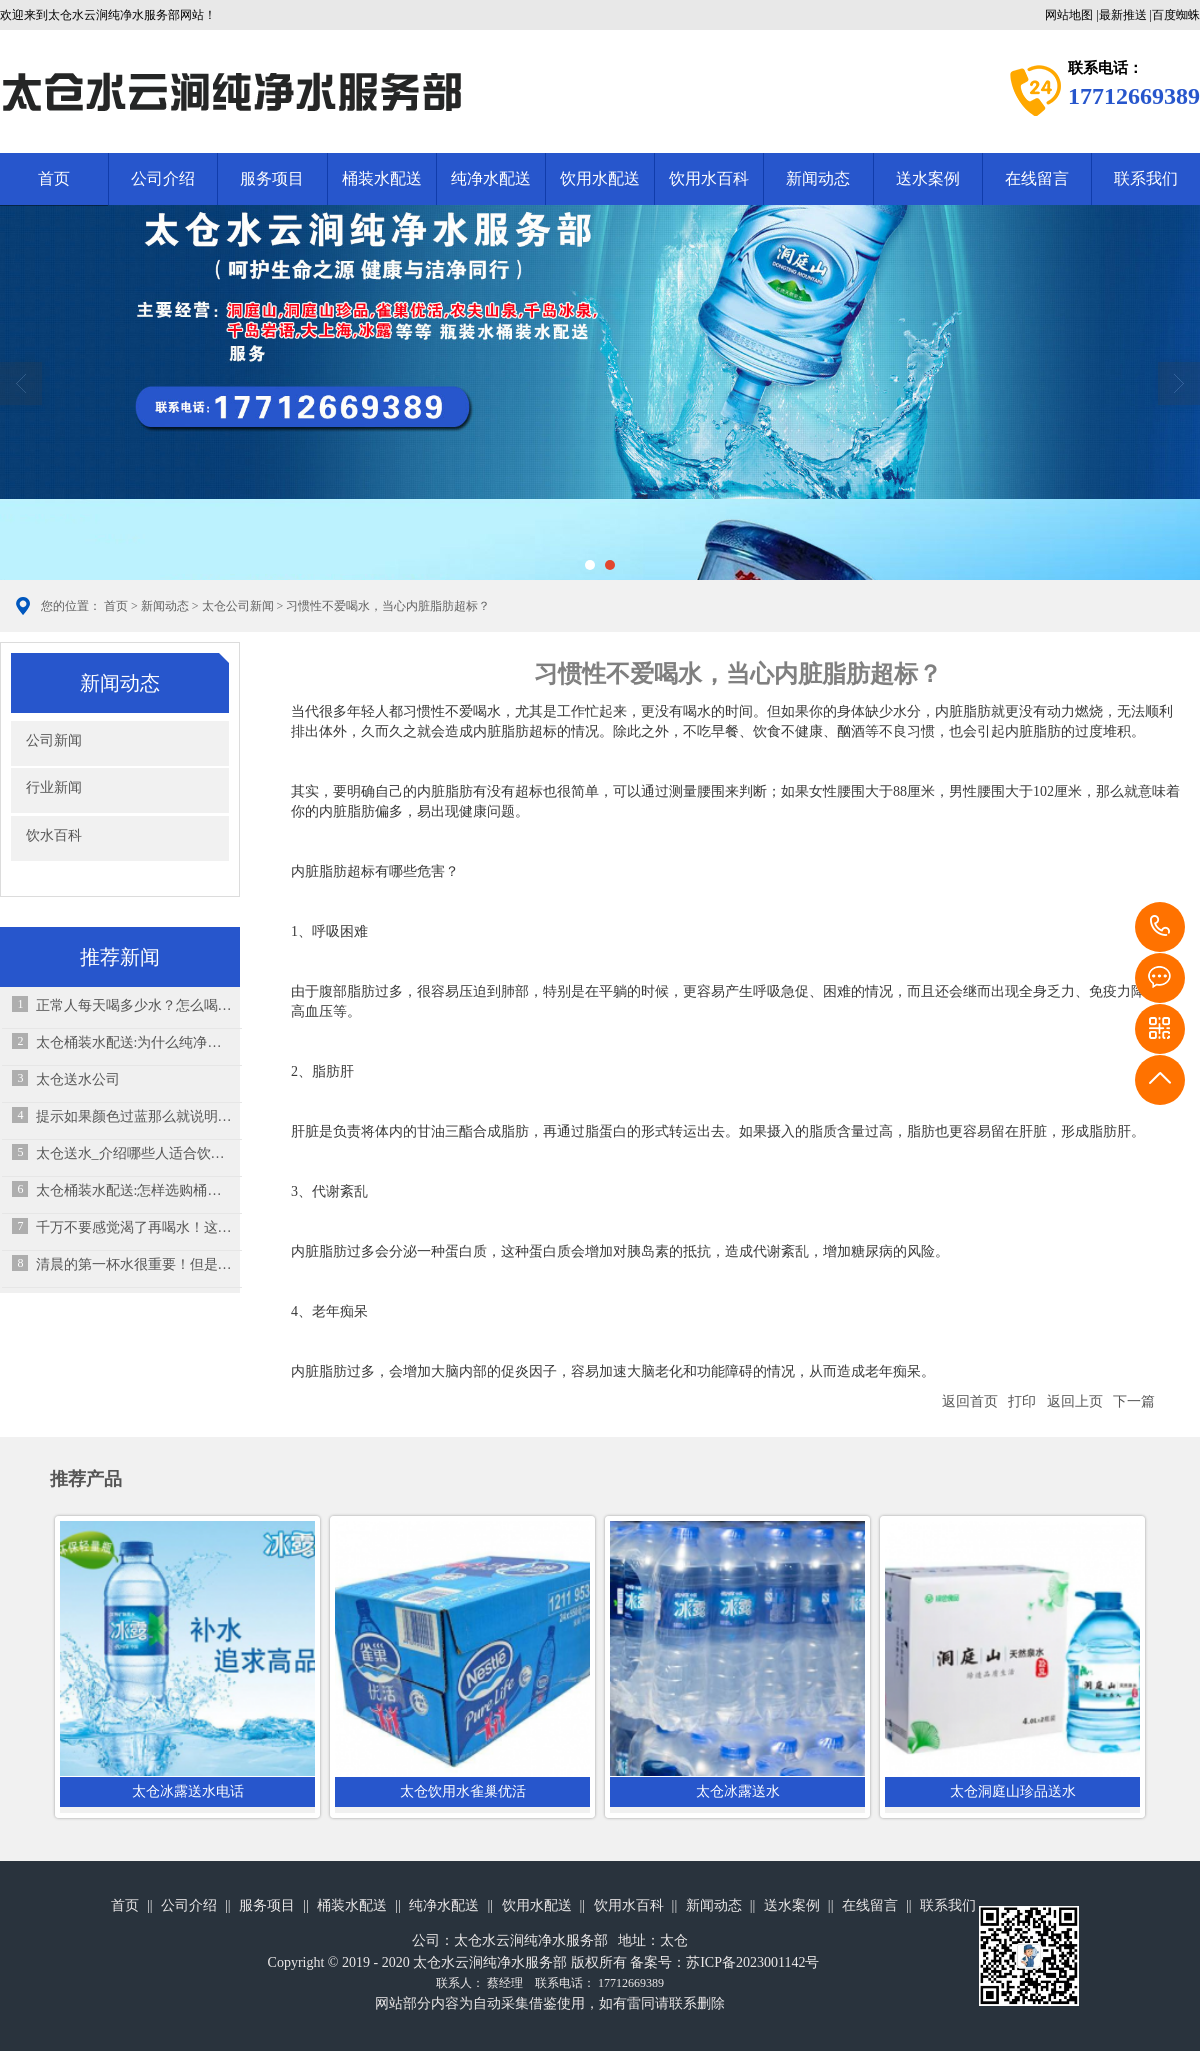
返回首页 (970, 1401)
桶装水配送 (382, 178)
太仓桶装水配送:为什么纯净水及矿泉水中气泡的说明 (134, 1042)
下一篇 (1134, 1401)
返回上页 (1075, 1401)
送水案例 (928, 178)
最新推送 (1123, 15)
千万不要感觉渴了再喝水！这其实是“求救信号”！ (134, 1227)
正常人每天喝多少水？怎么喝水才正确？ (134, 1005)
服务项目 (272, 178)
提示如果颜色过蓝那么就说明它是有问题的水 (134, 1116)
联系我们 (948, 1905)
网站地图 (1069, 15)
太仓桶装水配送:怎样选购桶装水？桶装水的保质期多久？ (134, 1190)
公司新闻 (54, 740)
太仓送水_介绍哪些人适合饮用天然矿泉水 (134, 1153)
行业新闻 (54, 787)
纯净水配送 (491, 178)
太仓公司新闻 (238, 606)
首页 (54, 178)
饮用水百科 (709, 178)
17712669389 (1160, 927)
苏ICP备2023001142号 (752, 1962)
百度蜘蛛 (1176, 15)
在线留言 (1037, 178)
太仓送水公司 (78, 1079)
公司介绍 (163, 178)
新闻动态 (818, 178)
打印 (1022, 1401)
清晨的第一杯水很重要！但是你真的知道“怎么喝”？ (134, 1264)
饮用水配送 (600, 178)
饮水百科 (54, 835)
